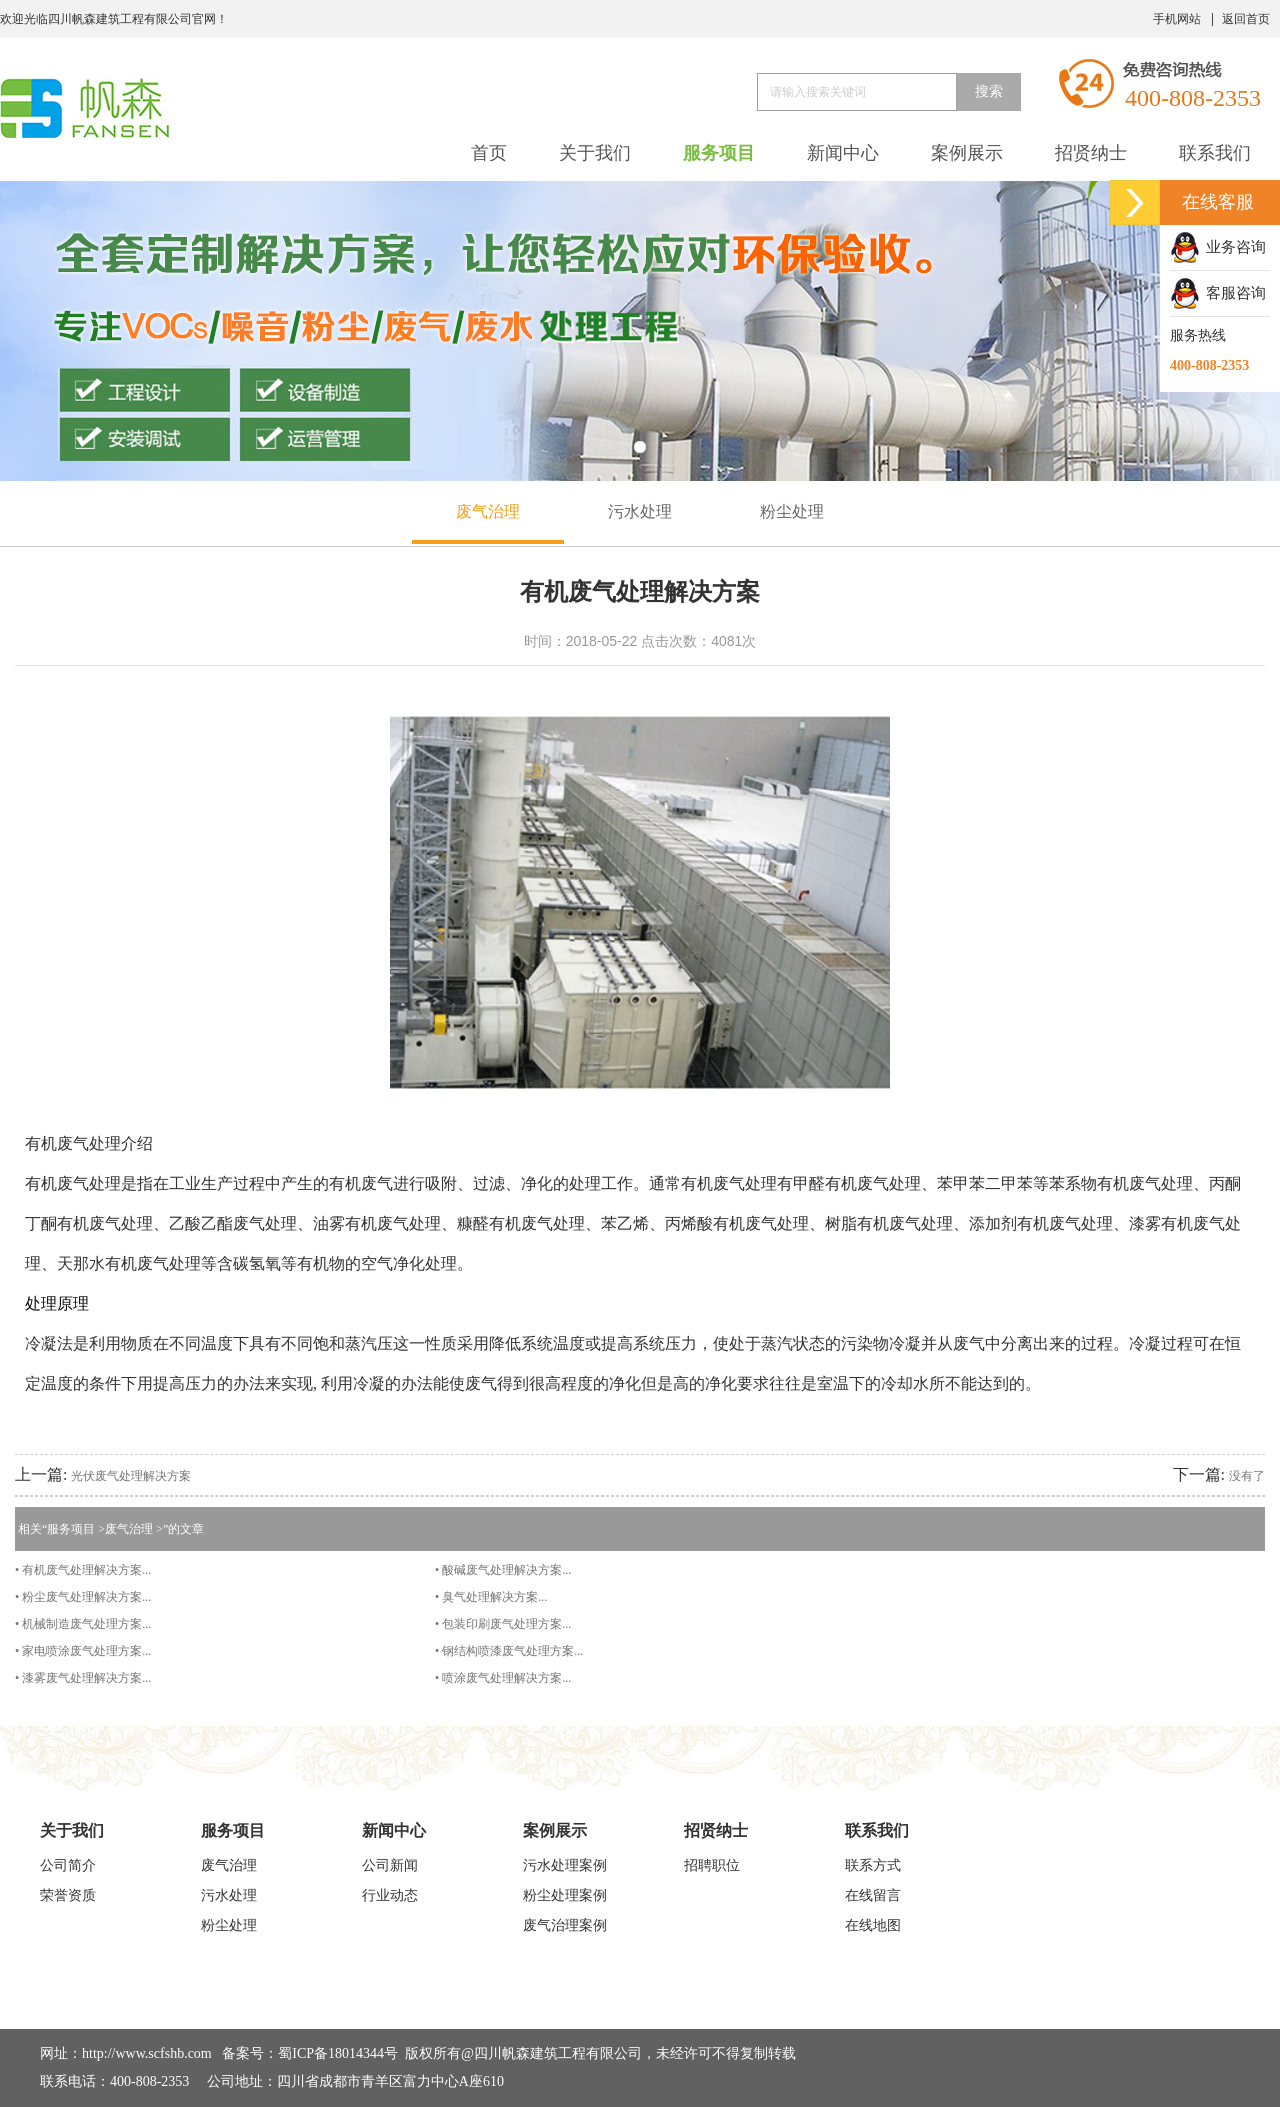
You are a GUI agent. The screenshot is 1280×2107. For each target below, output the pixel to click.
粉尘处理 (792, 511)
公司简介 (68, 1865)
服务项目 (719, 153)
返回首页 (1246, 19)
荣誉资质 (68, 1895)
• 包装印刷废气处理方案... (503, 1624)
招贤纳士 (1091, 153)
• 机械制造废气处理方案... (83, 1624)
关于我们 (595, 153)
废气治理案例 (565, 1925)
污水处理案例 (565, 1865)
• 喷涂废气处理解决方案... (503, 1678)
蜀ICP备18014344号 (338, 2053)
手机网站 (1177, 19)
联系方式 (873, 1865)
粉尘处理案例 (565, 1895)
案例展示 (967, 153)
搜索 (989, 91)
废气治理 (488, 511)
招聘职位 (712, 1865)
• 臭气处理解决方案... (491, 1597)
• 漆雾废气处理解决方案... (83, 1678)
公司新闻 (390, 1865)
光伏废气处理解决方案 (131, 1476)
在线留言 (873, 1895)
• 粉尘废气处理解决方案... (83, 1597)
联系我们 (1215, 153)
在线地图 (873, 1925)
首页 (489, 153)
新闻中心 (843, 153)
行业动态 (390, 1895)
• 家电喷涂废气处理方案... (83, 1651)
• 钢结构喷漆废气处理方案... (509, 1651)
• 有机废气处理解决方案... (83, 1570)
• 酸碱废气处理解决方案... (503, 1570)
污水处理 (640, 511)
